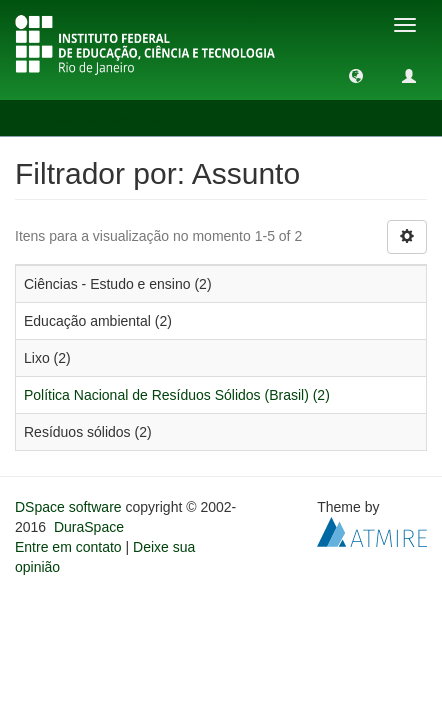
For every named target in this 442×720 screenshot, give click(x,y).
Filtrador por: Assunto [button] (103, 118)
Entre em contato (68, 547)
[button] (356, 75)
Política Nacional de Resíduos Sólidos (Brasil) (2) (177, 395)
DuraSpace (89, 527)
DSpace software (68, 507)
